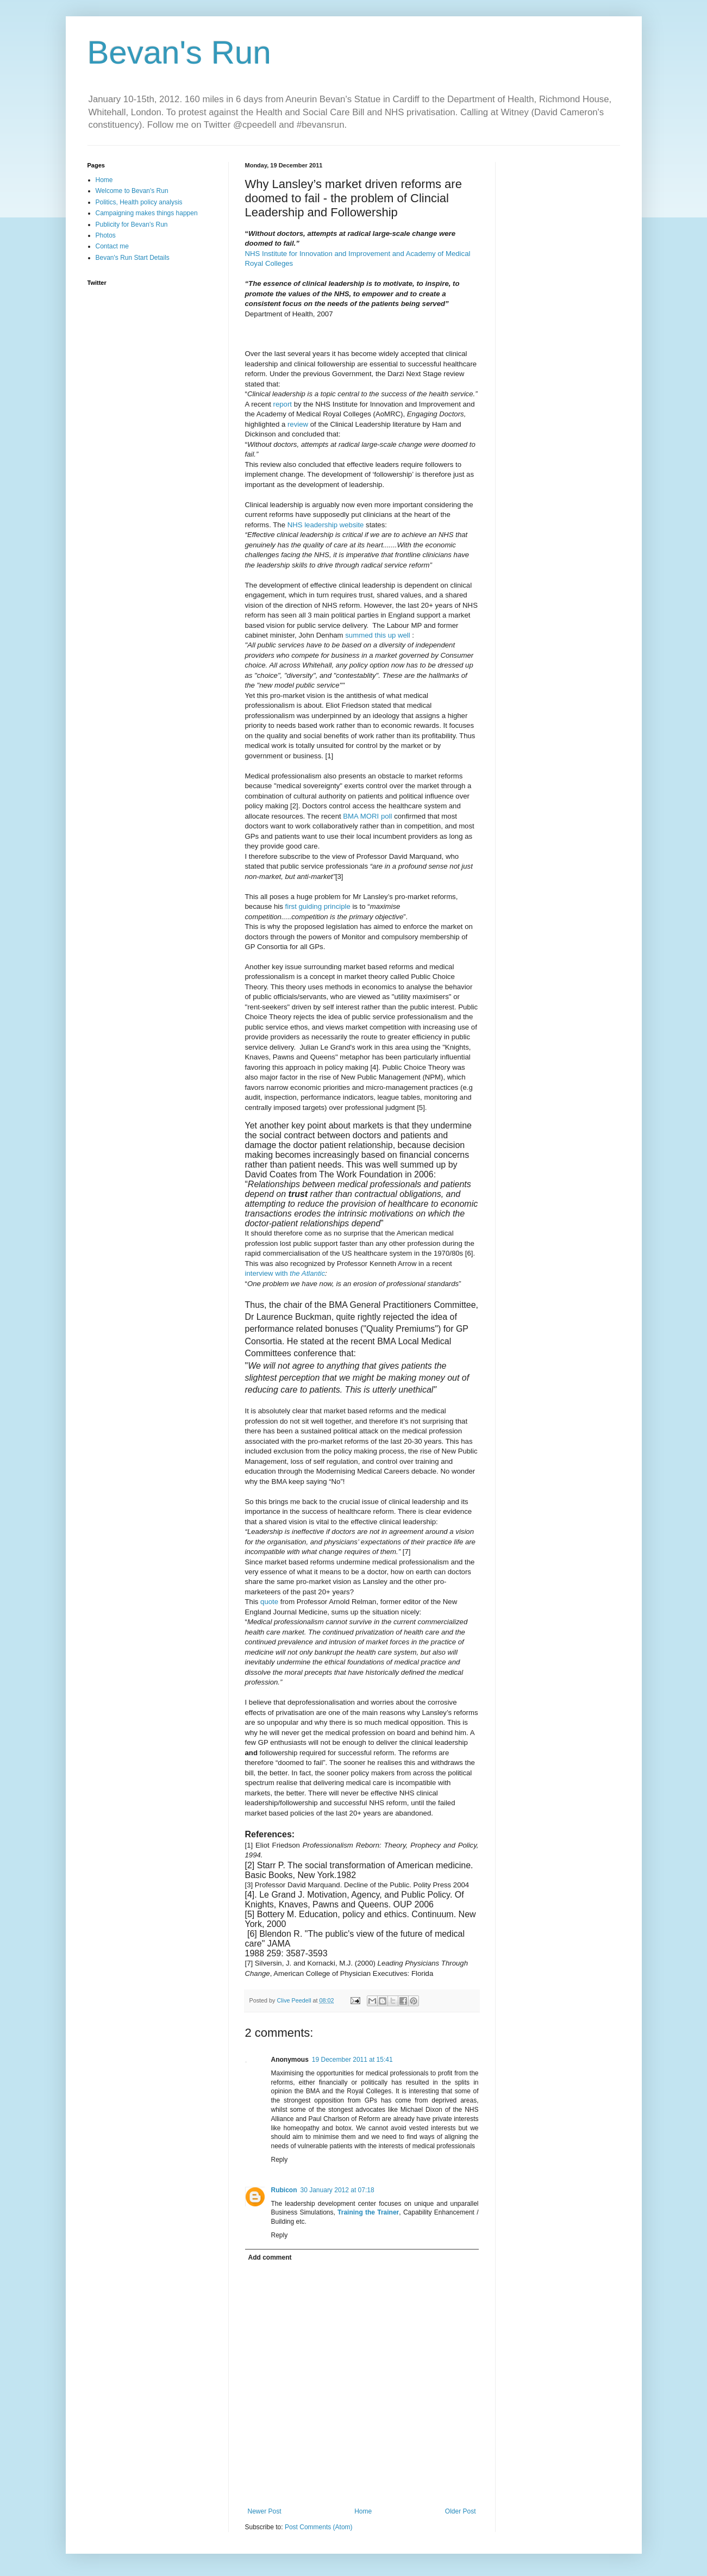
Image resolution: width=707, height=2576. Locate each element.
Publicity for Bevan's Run (132, 224)
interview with (267, 1273)
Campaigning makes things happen (147, 213)
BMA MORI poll (367, 816)
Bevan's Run (179, 52)
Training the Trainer (368, 2212)
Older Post (460, 2511)
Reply (279, 2159)
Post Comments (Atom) (319, 2527)
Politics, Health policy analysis (139, 202)
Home (363, 2511)
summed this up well (377, 635)
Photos (106, 235)
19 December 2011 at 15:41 (352, 2059)
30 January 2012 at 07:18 (337, 2190)
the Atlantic (307, 1273)
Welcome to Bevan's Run (132, 191)
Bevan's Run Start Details (133, 257)
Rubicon (284, 2190)
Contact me (112, 246)
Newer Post (264, 2511)
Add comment (270, 2257)
